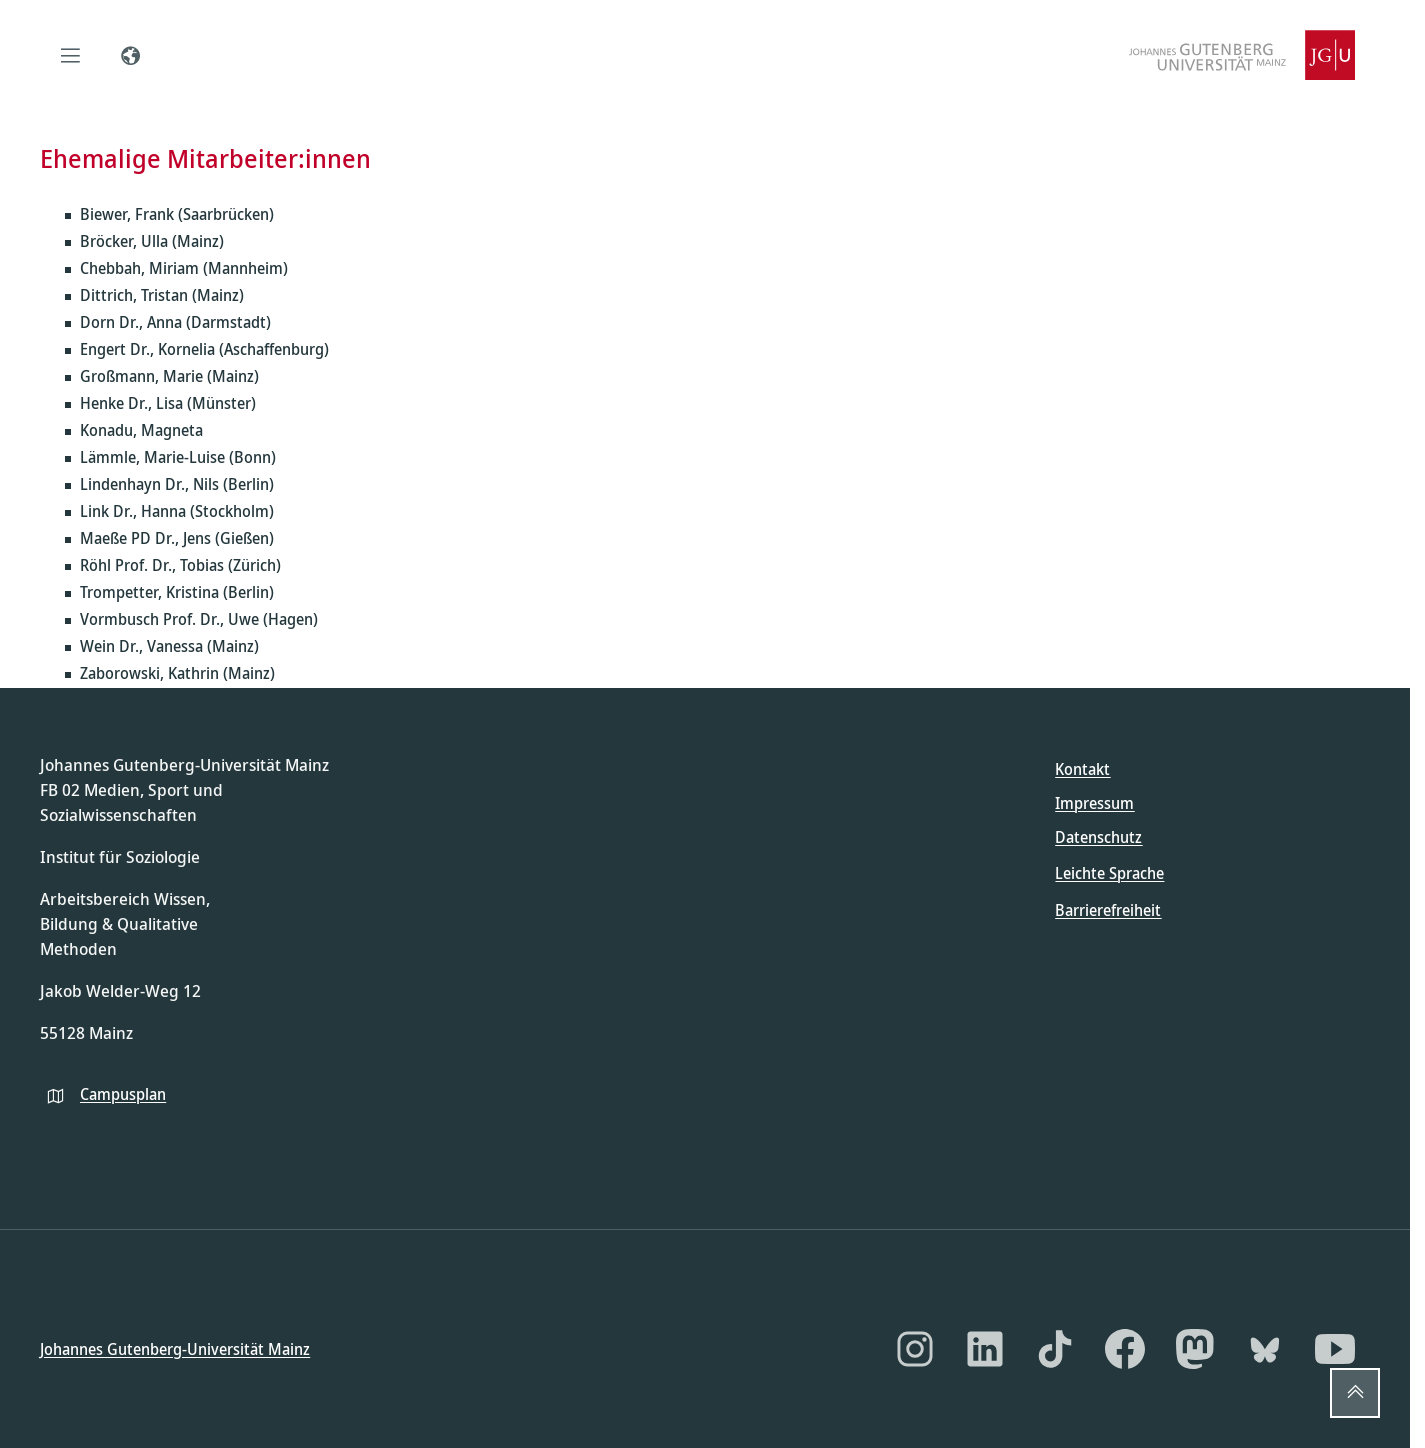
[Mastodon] (1195, 1349)
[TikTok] (1055, 1349)
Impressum (1094, 803)
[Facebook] (1125, 1349)
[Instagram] (915, 1349)
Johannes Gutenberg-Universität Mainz (175, 1348)
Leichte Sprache (1109, 873)
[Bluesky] (1265, 1349)
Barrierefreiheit (1108, 909)
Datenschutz (1098, 837)
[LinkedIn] (985, 1349)
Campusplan (123, 1093)
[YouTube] (1335, 1349)
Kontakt (1082, 769)
